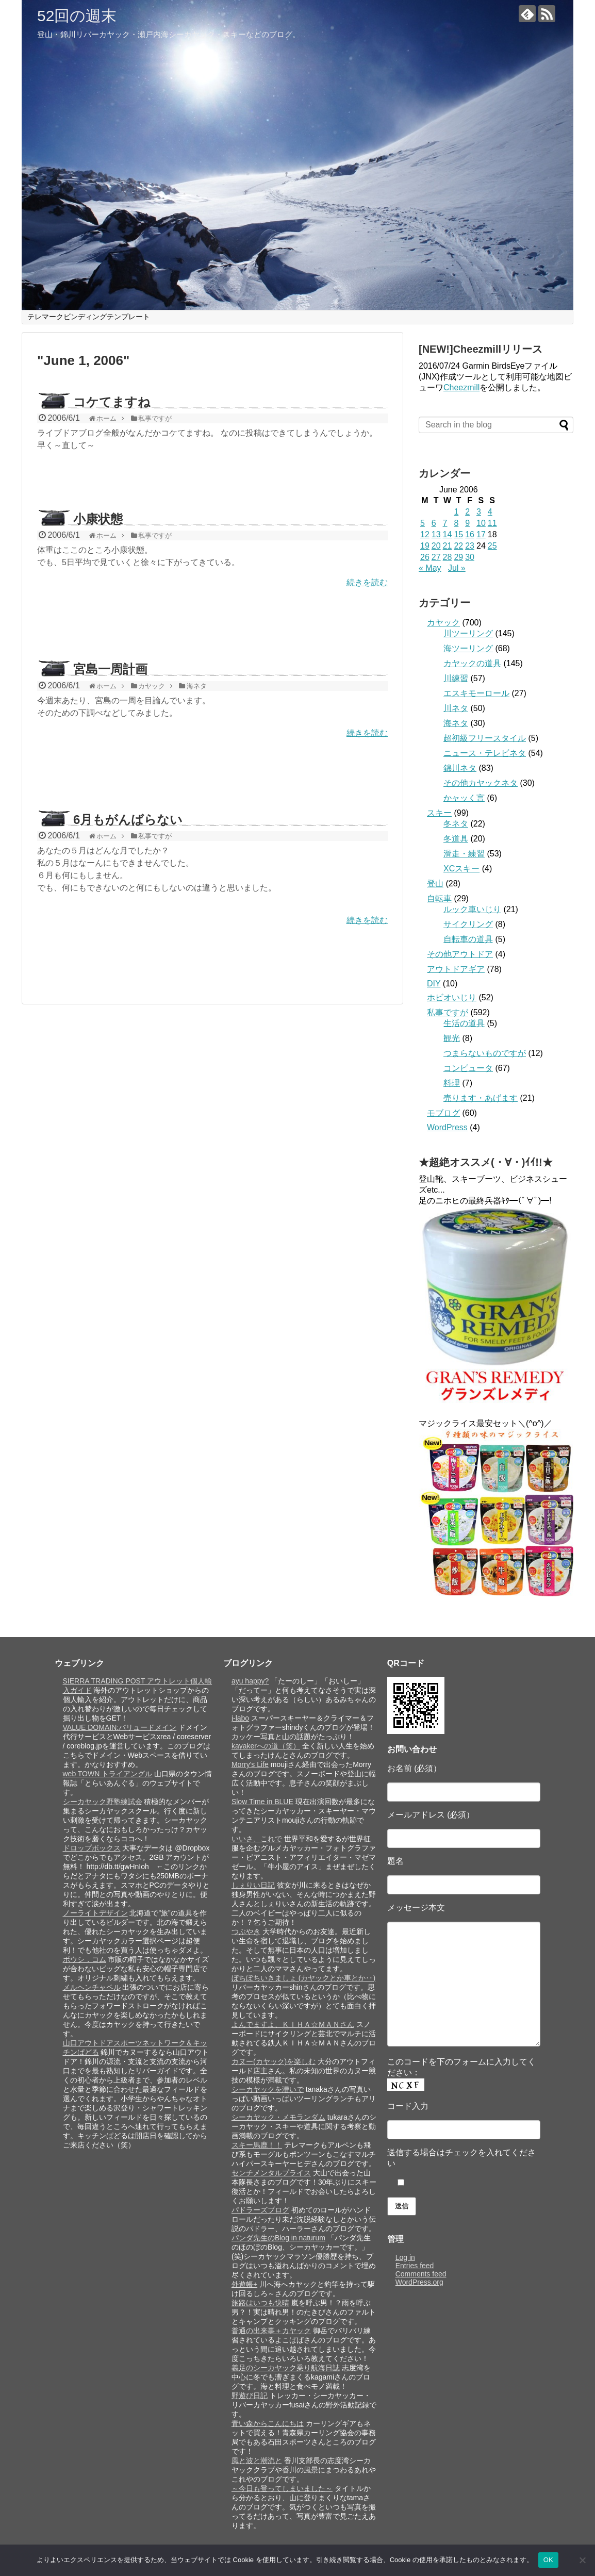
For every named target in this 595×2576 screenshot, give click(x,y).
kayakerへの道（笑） (266, 1746)
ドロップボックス (92, 1848)
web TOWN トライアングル (108, 1774)
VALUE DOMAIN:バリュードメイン (120, 1727)
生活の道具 (464, 1023)
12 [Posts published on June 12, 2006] (424, 534)
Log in (405, 2257)
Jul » (457, 568)
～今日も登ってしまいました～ (282, 2488)
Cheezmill (461, 387)
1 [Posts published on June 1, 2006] (456, 511)
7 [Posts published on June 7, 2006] (445, 523)
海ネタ (455, 723)
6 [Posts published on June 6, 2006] (434, 523)
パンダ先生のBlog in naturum (278, 2238)
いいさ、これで (257, 1839)
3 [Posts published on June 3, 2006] (478, 511)
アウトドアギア (456, 969)
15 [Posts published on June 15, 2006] (458, 534)
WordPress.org (419, 2282)
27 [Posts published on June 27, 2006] (436, 557)
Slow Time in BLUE (262, 1801)
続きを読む (367, 582)
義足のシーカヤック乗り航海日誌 (286, 2368)
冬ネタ (455, 823)
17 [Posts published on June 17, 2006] (481, 534)
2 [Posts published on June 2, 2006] (467, 511)
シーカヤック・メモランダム (278, 2117)
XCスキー (461, 868)
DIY (433, 983)
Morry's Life (250, 1764)
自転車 (439, 898)
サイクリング (468, 924)
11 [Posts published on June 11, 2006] (492, 523)
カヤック (443, 622)
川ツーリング (468, 633)
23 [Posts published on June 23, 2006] (469, 545)
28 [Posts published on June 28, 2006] (447, 557)
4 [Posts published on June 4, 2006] (490, 511)
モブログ (443, 1113)
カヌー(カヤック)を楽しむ (274, 2061)
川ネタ (455, 708)
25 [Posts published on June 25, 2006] (492, 545)
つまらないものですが (484, 1053)
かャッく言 (464, 798)
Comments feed (421, 2274)
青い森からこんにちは (268, 2423)
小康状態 (98, 519)
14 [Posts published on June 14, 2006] (447, 534)
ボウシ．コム (84, 1959)
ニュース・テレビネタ (484, 753)
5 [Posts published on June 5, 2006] (422, 523)
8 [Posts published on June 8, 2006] (456, 523)
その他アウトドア (460, 954)
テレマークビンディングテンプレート (88, 316)
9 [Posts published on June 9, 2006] (467, 523)
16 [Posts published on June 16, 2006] (469, 534)
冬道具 (455, 838)
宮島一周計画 (110, 669)
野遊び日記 (250, 2395)
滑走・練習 (464, 853)
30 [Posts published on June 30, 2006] (469, 557)
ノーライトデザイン (95, 1913)
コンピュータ (468, 1068)
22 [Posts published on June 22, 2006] (458, 545)
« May (430, 568)
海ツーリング (468, 648)
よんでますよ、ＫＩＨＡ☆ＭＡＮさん (293, 2024)
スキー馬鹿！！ (257, 2145)
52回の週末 (77, 15)
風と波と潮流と (257, 2460)
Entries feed (414, 2265)
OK (548, 2560)
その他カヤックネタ (480, 783)
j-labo (240, 1718)
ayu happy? (250, 1681)
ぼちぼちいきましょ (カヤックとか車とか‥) (303, 1978)
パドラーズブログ (260, 2210)
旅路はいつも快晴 (260, 2303)
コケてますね (112, 402)
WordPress (447, 1127)
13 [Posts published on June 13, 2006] (436, 534)
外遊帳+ (244, 2284)
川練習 (455, 678)
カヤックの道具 (472, 663)
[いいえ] (582, 2560)
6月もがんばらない (128, 820)
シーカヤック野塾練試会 (102, 1801)
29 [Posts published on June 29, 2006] (458, 557)
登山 (435, 883)
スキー (439, 812)
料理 (451, 1083)
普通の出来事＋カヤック (271, 2330)
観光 (451, 1038)
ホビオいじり (451, 997)
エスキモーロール (476, 693)
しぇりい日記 (253, 1885)
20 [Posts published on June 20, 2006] (436, 545)
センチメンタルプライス (271, 2173)
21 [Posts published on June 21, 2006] (447, 545)
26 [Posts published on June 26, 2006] (424, 557)
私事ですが (447, 1012)
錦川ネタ (459, 768)
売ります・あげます (480, 1098)
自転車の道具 (468, 939)
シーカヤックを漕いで (268, 2089)
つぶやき (246, 1931)
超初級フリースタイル (484, 738)
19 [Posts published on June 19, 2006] (424, 545)
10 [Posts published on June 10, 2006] (481, 523)
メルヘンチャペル (92, 1987)
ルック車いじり (472, 909)
